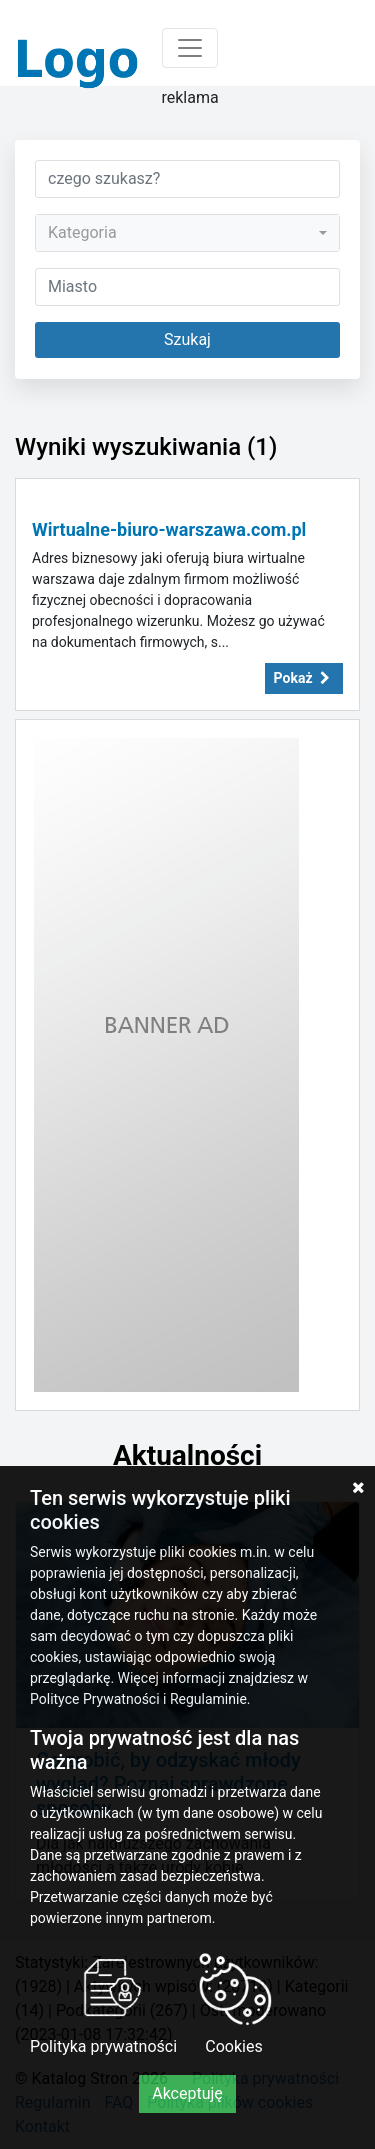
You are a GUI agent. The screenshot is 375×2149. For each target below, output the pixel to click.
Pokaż (304, 678)
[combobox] (187, 233)
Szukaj (187, 339)
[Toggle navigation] (190, 48)
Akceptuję (187, 2093)
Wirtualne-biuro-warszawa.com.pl (169, 529)
